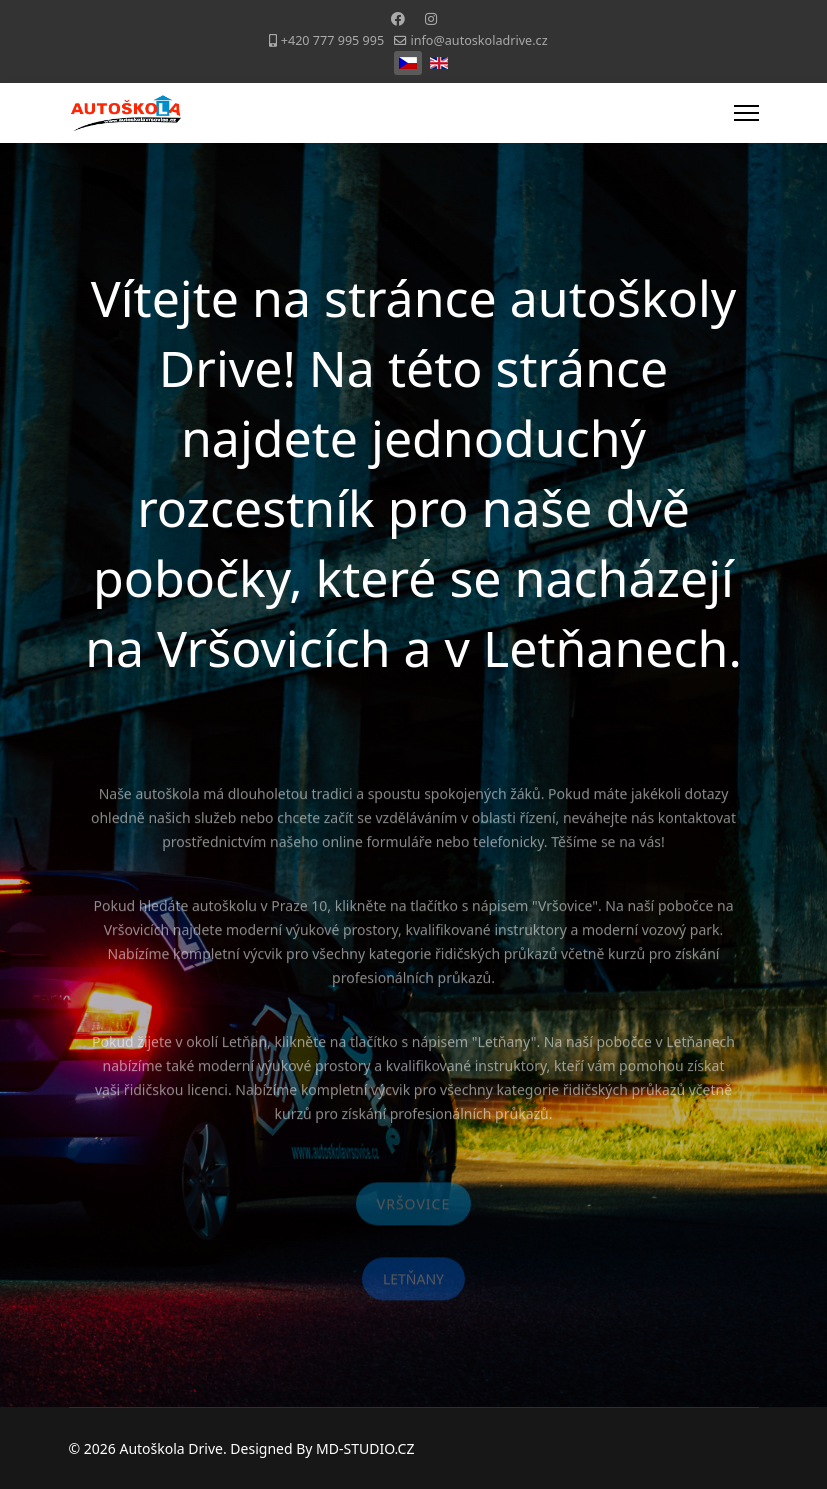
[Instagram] (431, 18)
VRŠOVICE (413, 1208)
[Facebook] (398, 18)
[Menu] (746, 113)
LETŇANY (413, 1283)
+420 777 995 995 (332, 40)
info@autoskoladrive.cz (479, 40)
